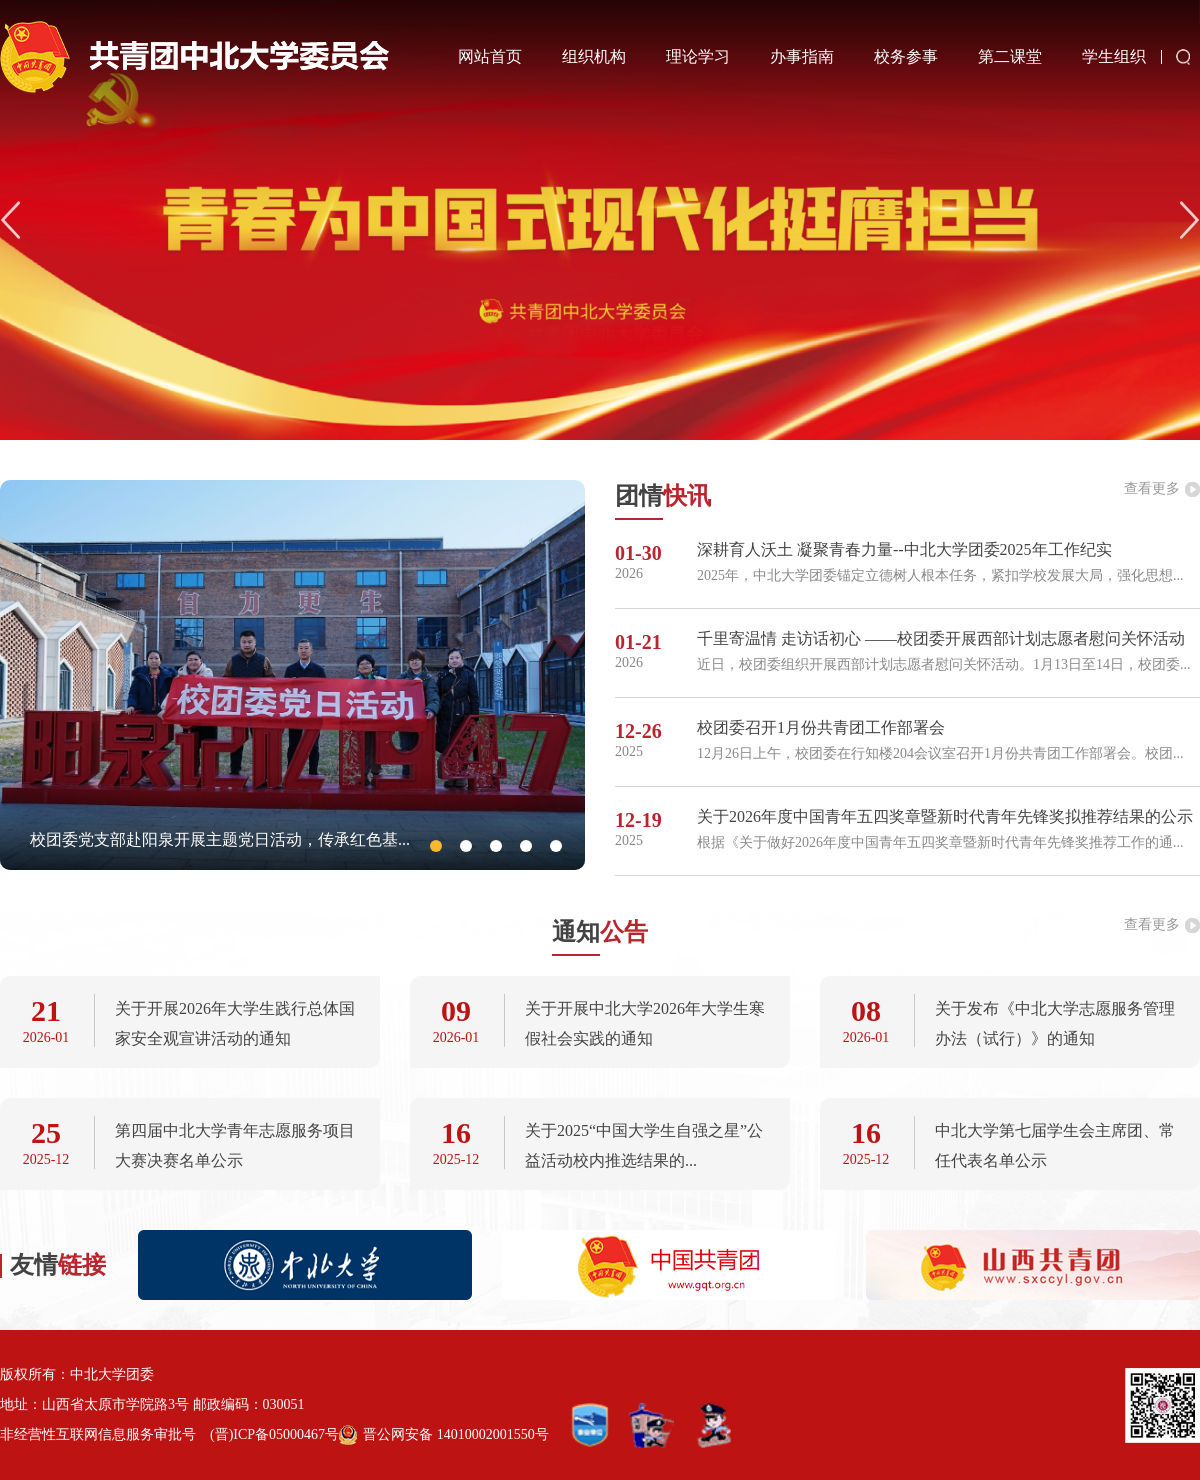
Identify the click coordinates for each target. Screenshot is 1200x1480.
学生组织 (1114, 56)
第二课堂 (1010, 56)
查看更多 (1152, 488)
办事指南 (802, 56)
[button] (1190, 220)
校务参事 (906, 56)
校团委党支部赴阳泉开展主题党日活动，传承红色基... (220, 839)
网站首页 (490, 56)
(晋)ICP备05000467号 (274, 1434)
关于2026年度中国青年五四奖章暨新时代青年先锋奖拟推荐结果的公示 (945, 816)
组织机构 (594, 56)
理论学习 (698, 56)
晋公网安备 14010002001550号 (456, 1434)
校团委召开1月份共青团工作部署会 (821, 727)
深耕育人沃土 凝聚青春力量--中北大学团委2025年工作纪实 (904, 549)
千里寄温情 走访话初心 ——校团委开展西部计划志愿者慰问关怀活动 (941, 638)
